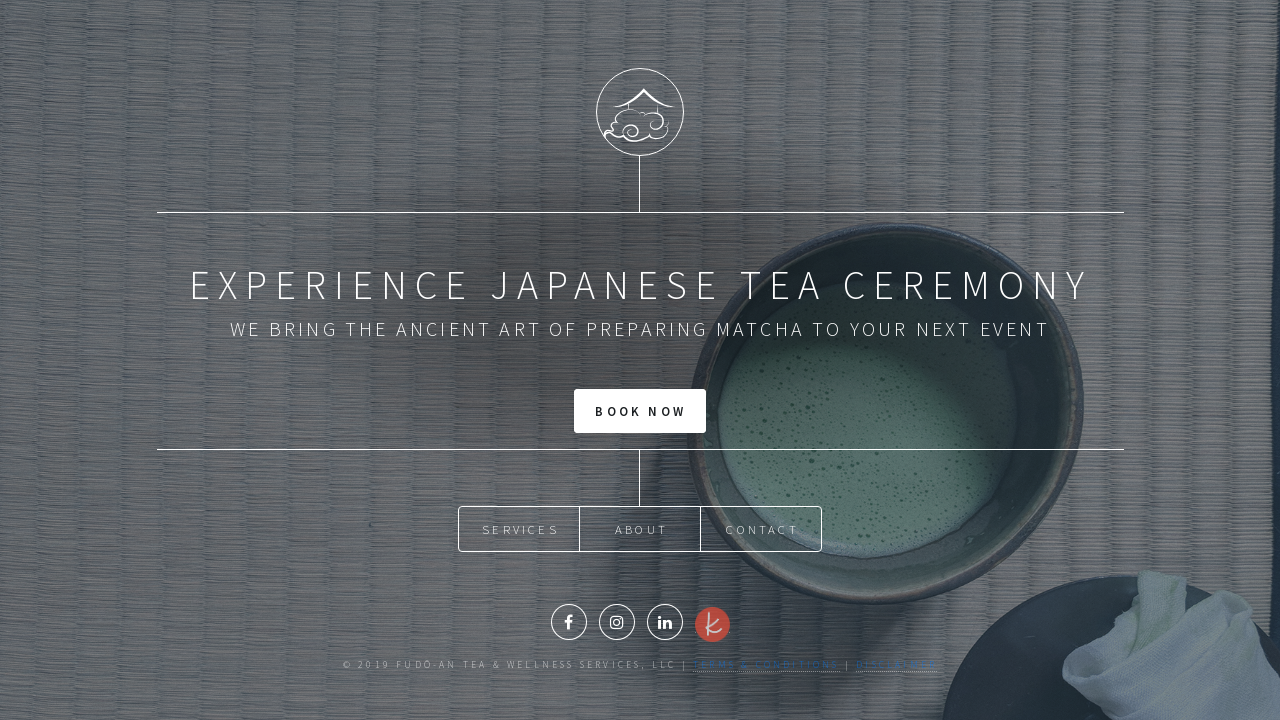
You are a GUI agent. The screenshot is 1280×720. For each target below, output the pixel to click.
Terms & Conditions (766, 665)
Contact (762, 529)
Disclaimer (896, 665)
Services (520, 529)
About (641, 529)
